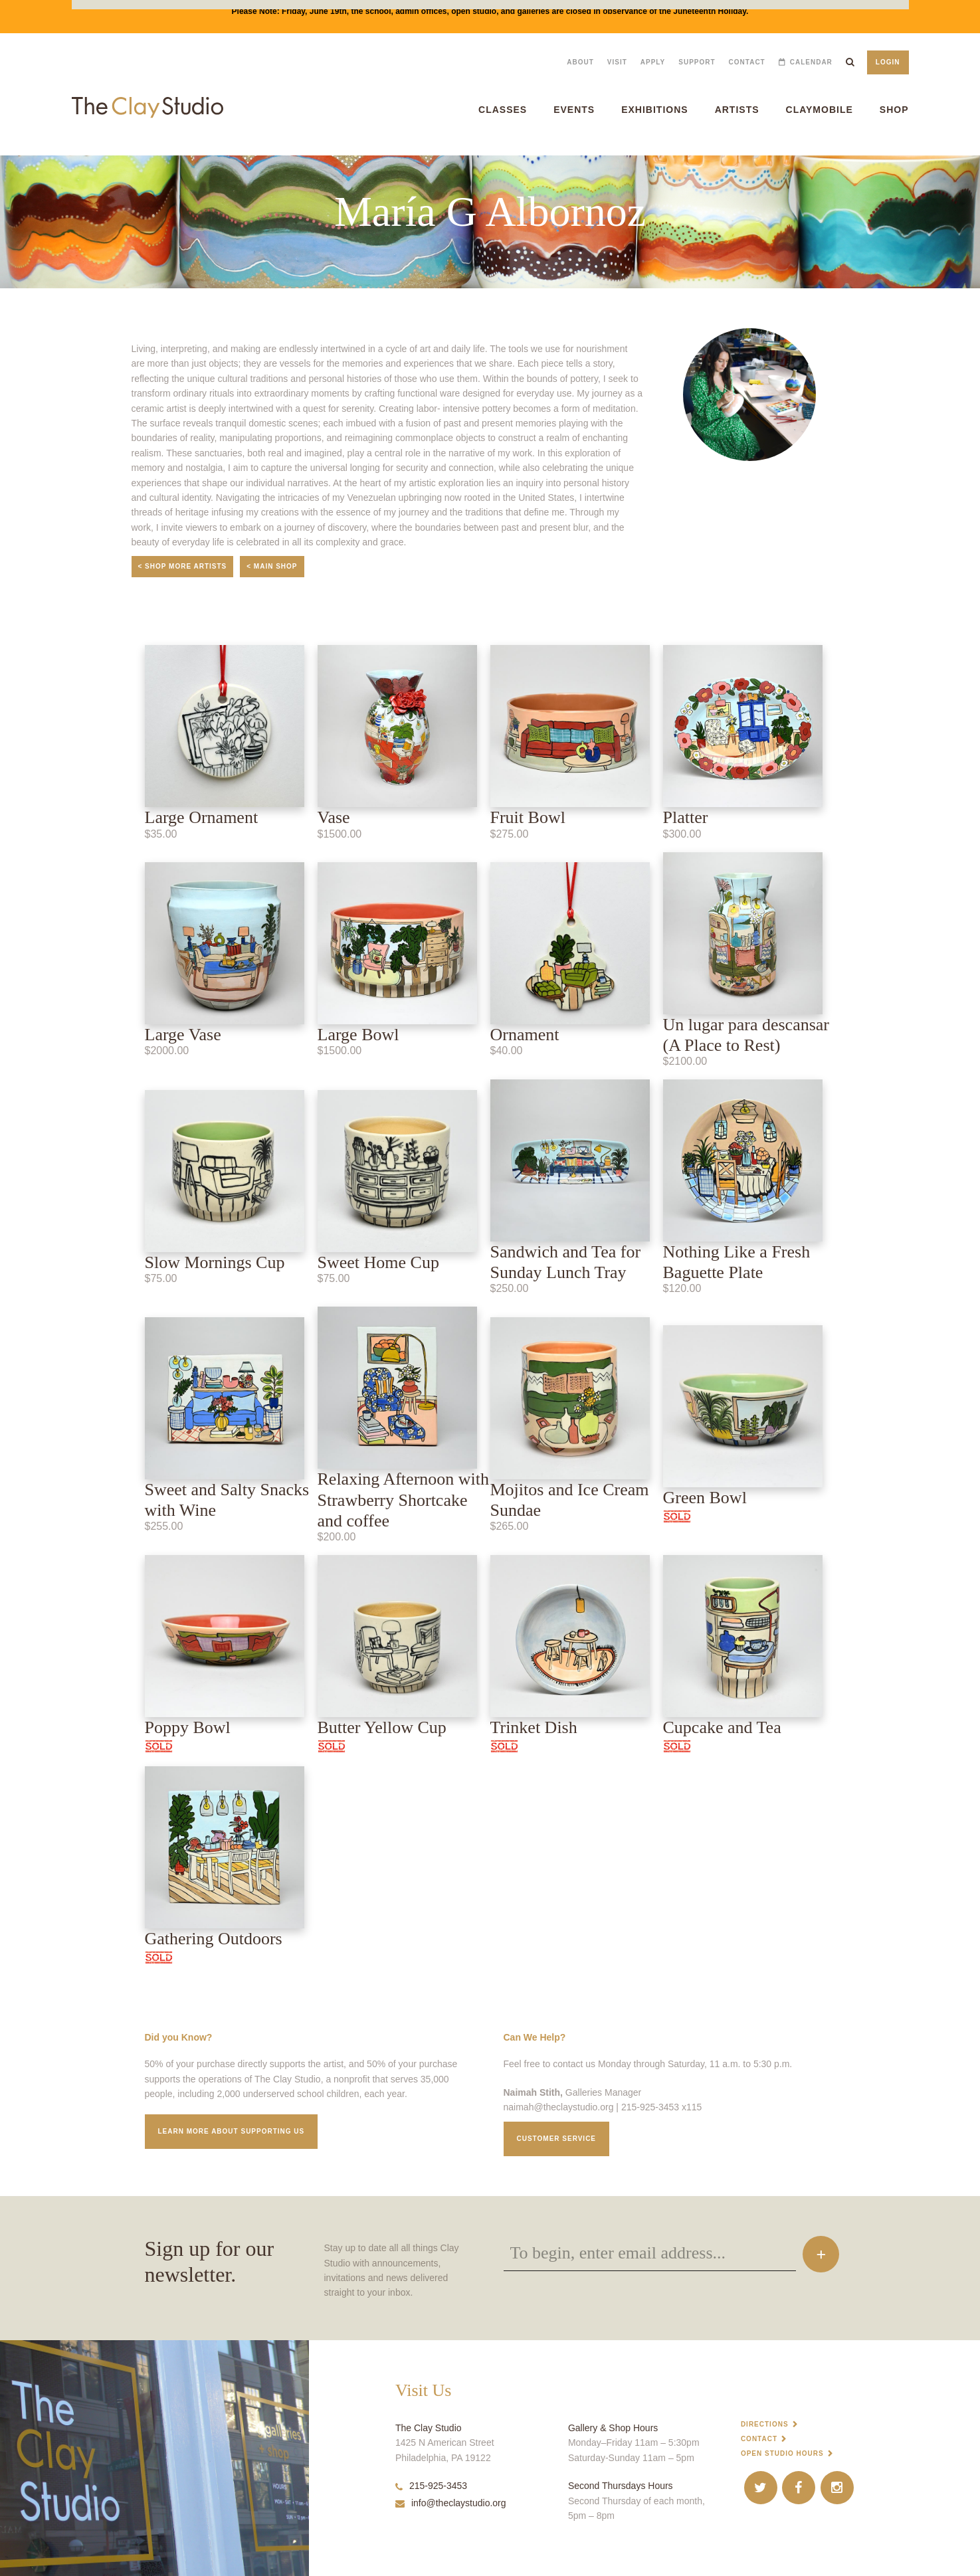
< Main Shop (271, 566)
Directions (765, 2424)
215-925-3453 (431, 2485)
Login (888, 62)
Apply (652, 62)
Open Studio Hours (782, 2453)
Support (696, 62)
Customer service (557, 2138)
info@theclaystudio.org (450, 2503)
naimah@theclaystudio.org (559, 2107)
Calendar (811, 62)
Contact (747, 62)
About (580, 62)
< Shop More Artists (182, 566)
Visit (617, 62)
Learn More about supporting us (231, 2131)
